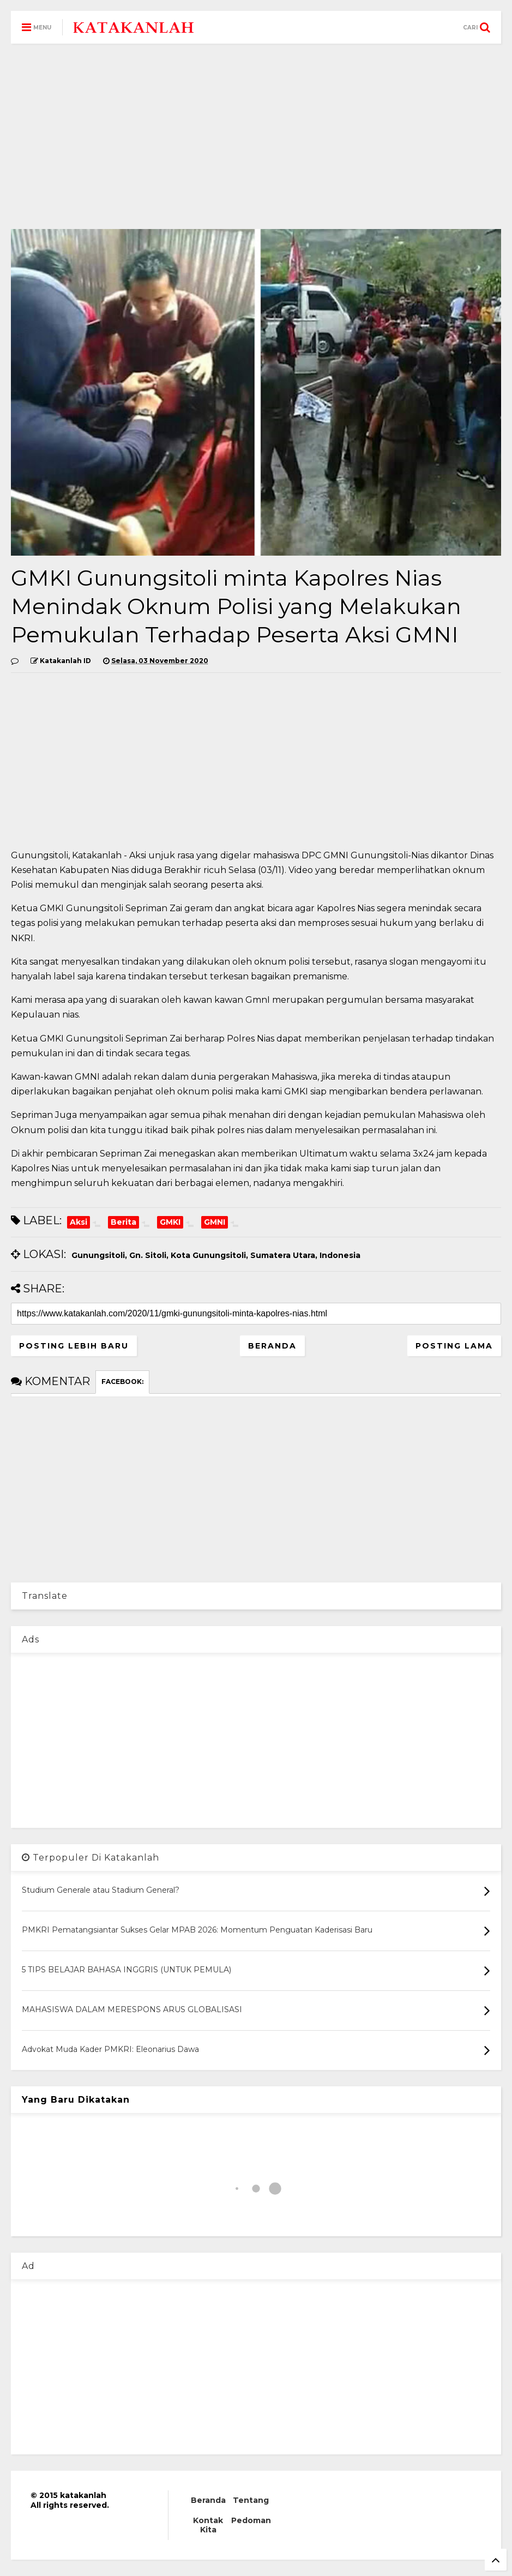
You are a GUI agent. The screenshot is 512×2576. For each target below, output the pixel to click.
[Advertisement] (256, 136)
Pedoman (251, 2520)
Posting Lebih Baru (74, 1346)
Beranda (272, 1346)
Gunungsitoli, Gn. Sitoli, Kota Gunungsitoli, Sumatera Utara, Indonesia (215, 1255)
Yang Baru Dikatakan (76, 2099)
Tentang (251, 2500)
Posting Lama (454, 1346)
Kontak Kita (208, 2525)
